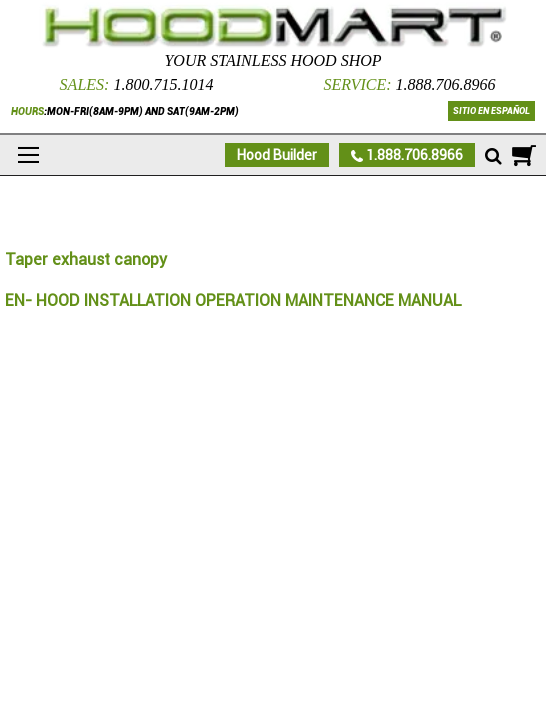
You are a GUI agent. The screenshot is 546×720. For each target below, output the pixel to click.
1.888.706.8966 (446, 84)
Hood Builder (277, 155)
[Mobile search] (493, 157)
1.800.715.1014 (163, 84)
